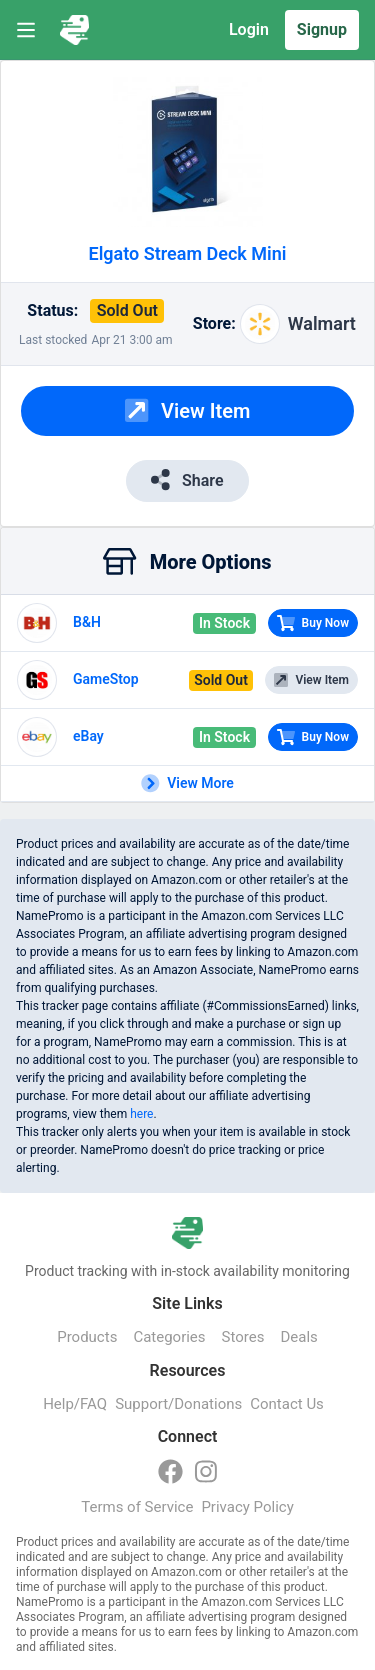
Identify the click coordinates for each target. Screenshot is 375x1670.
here (141, 1114)
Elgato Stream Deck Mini (188, 253)
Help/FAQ (75, 1404)
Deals (298, 1337)
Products (87, 1337)
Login (249, 29)
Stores (243, 1337)
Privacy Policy (247, 1507)
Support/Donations (178, 1404)
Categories (169, 1337)
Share (187, 479)
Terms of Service (137, 1507)
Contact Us (287, 1404)
